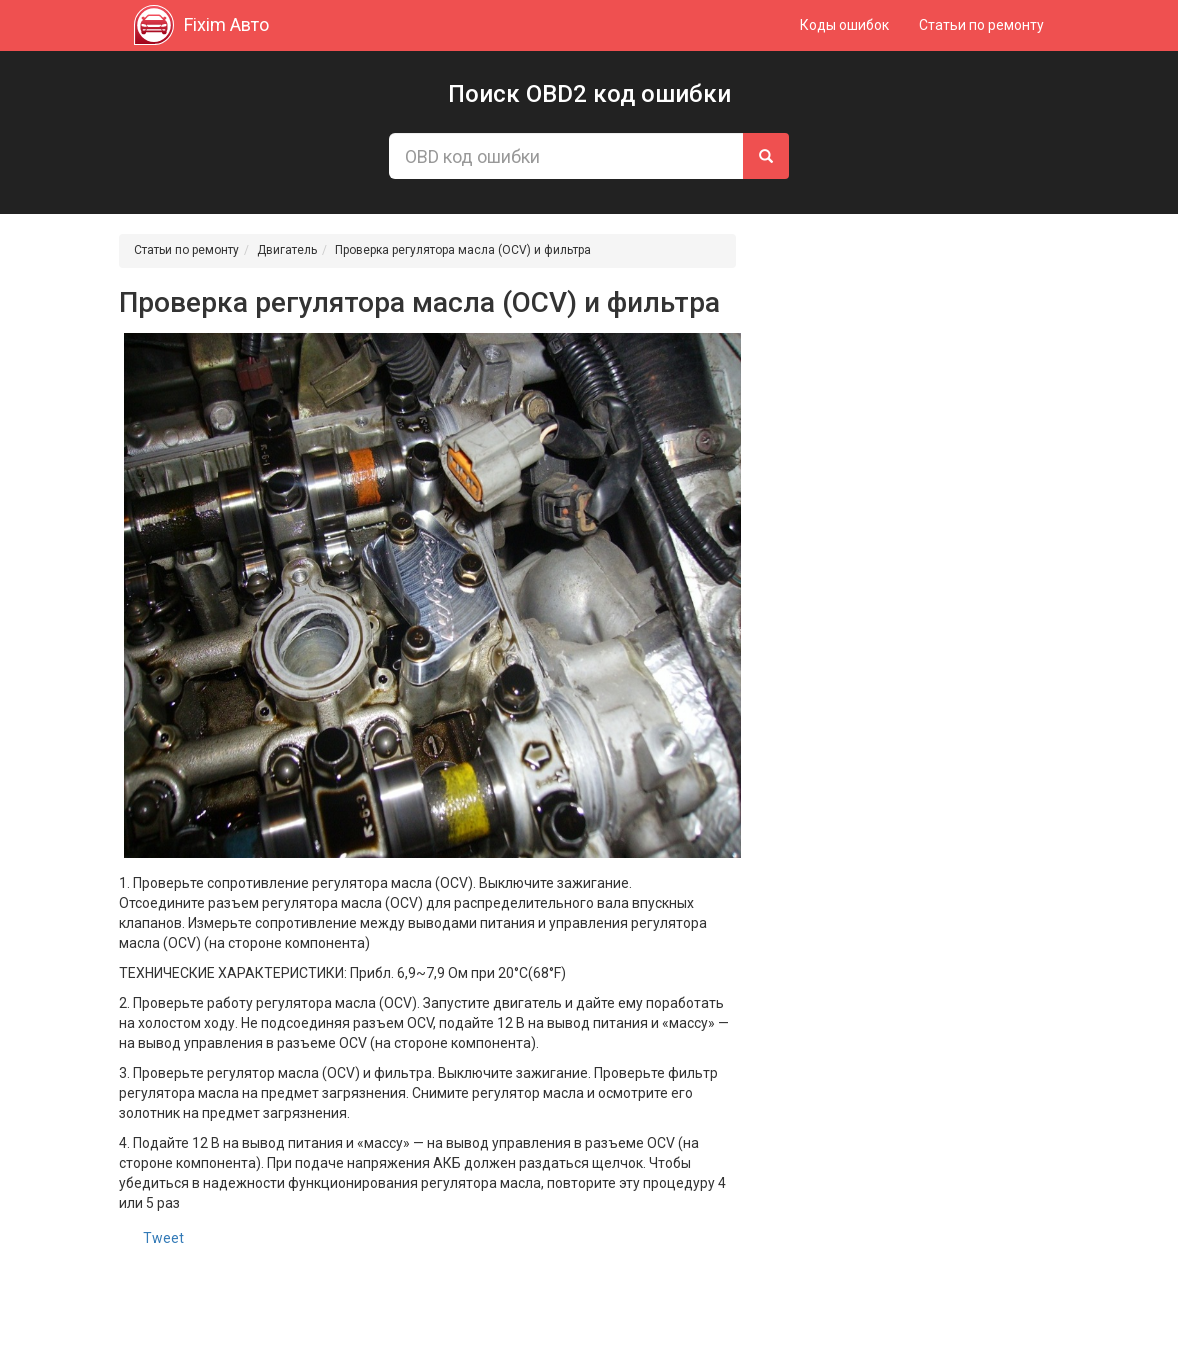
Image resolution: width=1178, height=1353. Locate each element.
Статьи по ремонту (981, 25)
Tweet (163, 1238)
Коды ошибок (844, 25)
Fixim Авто (201, 25)
